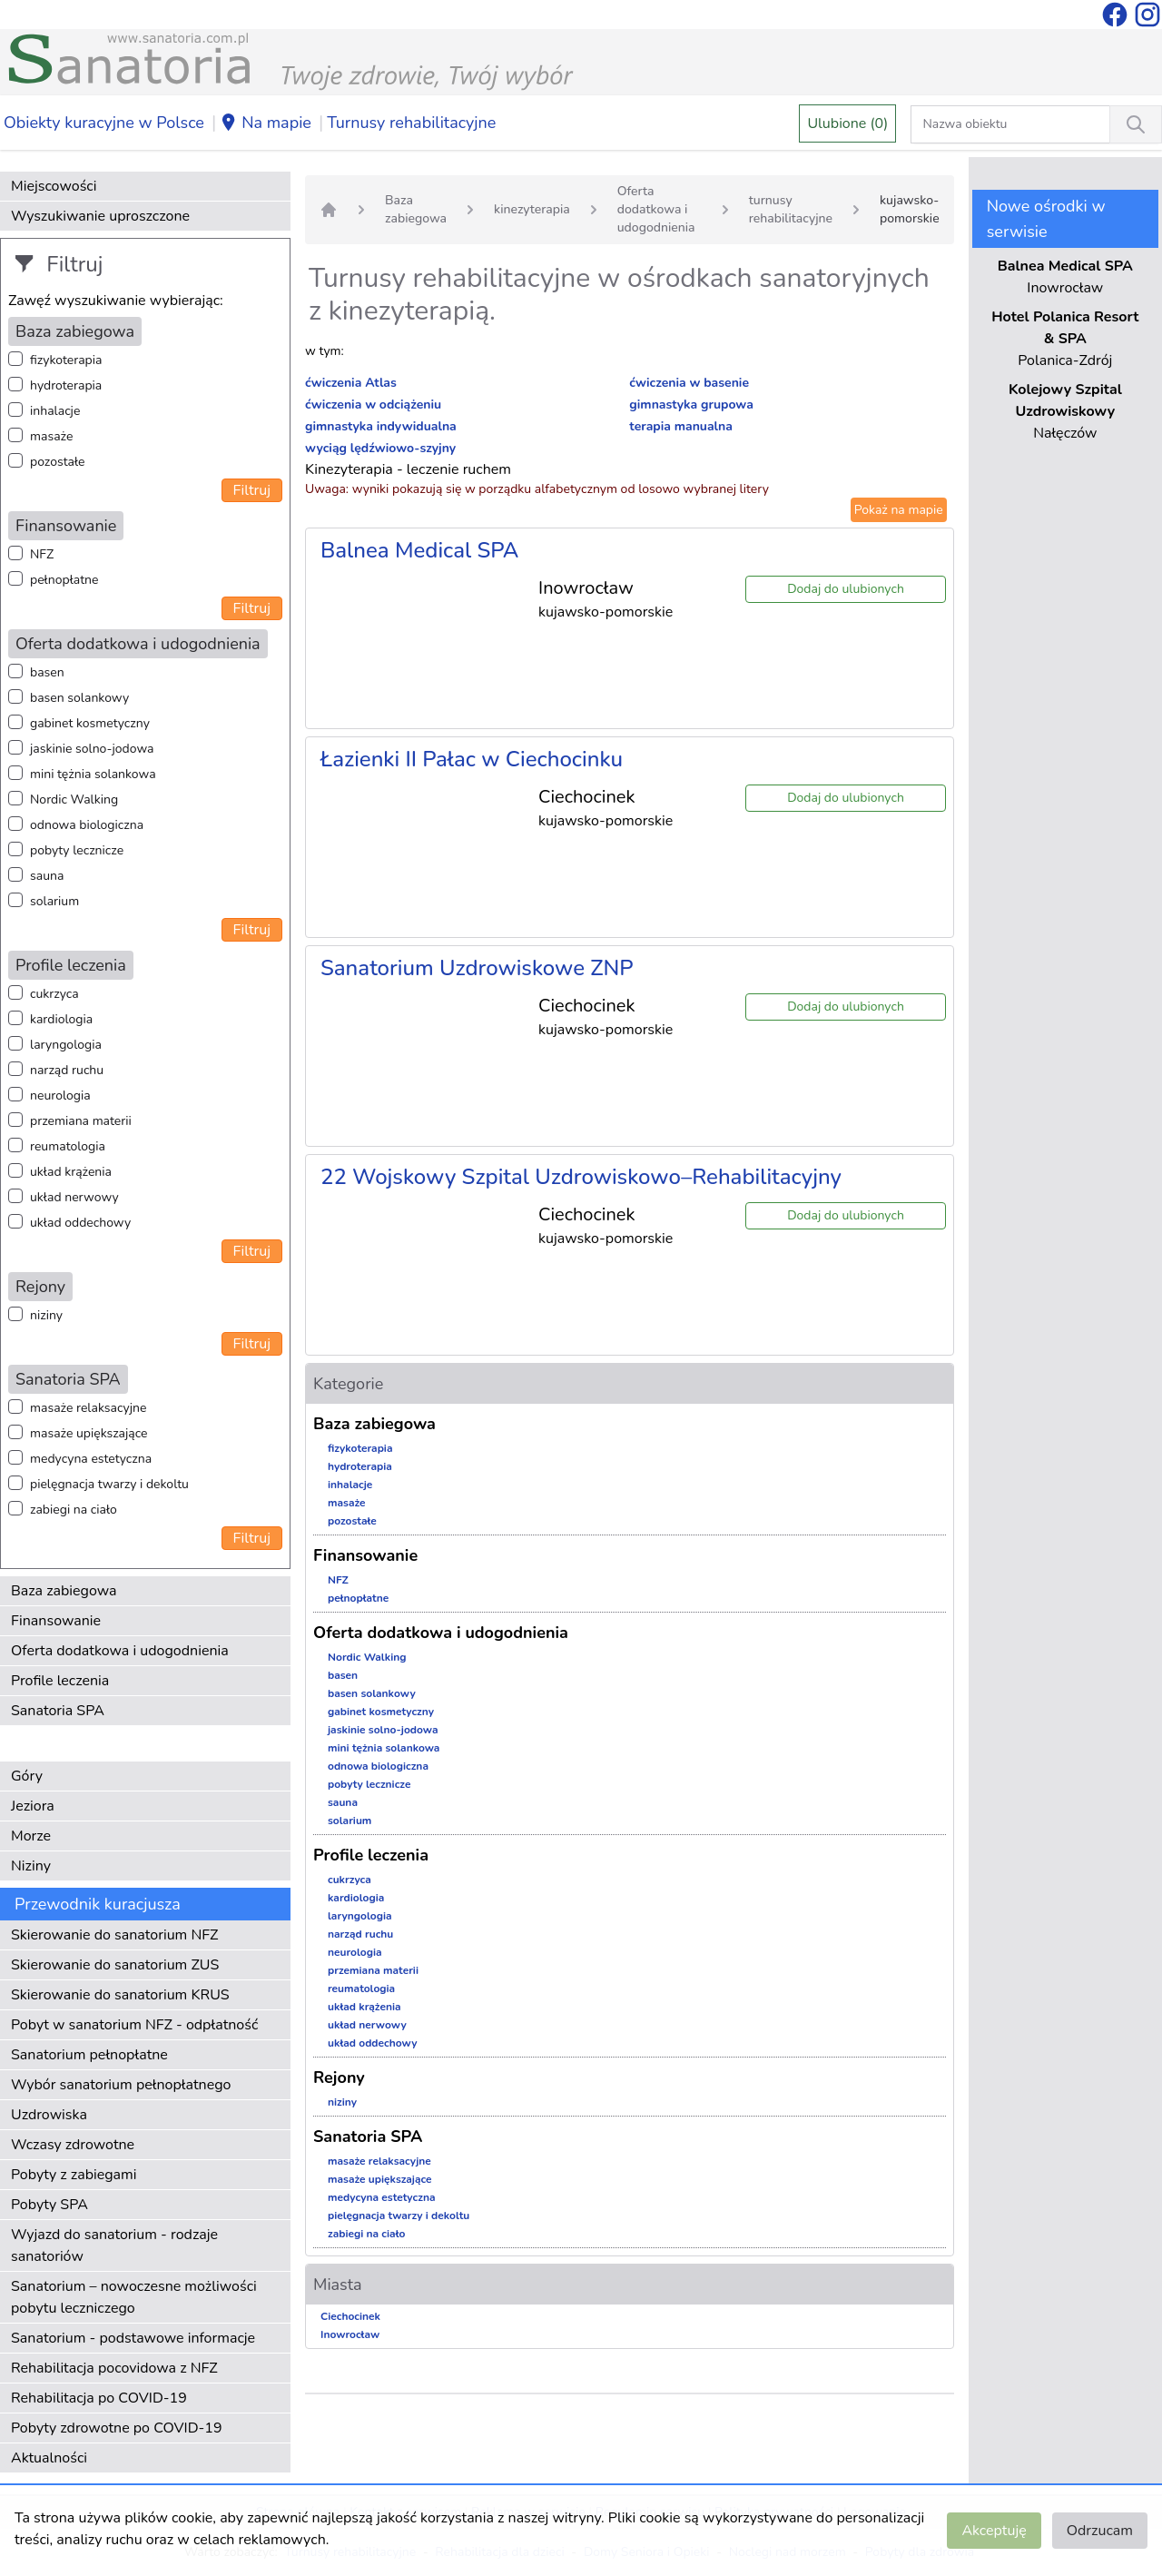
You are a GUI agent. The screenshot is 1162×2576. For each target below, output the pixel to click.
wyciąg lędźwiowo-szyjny (380, 448)
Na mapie (265, 123)
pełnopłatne (64, 579)
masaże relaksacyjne (88, 1407)
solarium (54, 901)
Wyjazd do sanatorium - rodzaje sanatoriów (114, 2245)
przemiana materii (81, 1121)
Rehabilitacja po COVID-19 (99, 2398)
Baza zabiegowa (64, 1591)
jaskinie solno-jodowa (92, 748)
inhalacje (55, 410)
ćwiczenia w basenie (689, 382)
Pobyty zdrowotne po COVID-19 (116, 2428)
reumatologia (67, 1146)
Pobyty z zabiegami (73, 2175)
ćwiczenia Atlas (351, 382)
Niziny (31, 1866)
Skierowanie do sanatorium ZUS (115, 1965)
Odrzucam (1100, 2531)
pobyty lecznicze (76, 850)
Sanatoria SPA (57, 1711)
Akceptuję (993, 2531)
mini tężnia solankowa (93, 774)
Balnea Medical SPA (419, 550)
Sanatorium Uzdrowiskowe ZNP (477, 967)
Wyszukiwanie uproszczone (100, 216)
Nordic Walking (74, 799)
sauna (47, 875)
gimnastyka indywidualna (381, 426)
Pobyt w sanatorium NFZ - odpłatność (134, 2025)
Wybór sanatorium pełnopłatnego (121, 2085)
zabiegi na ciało (73, 1509)
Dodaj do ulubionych (845, 588)
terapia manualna (681, 426)
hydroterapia (66, 385)
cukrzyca (54, 993)
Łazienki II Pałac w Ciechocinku (471, 759)
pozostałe (57, 461)
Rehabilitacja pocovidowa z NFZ (114, 2368)
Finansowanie (56, 1621)
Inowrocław (349, 2334)
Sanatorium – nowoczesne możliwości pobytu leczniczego (134, 2297)
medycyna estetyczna (91, 1458)
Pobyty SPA (49, 2205)
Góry (27, 1776)
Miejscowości (53, 186)
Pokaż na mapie (898, 509)
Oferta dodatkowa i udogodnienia (120, 1651)
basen (47, 672)
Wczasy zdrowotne (72, 2145)
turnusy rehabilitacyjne (790, 209)
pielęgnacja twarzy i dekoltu (109, 1484)
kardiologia (61, 1019)
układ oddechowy (80, 1222)
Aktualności (49, 2458)
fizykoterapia (66, 360)
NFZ (42, 554)
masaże (51, 436)
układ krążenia (71, 1171)
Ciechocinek (350, 2316)
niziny (46, 1315)
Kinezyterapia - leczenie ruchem (408, 469)
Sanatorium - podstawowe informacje (133, 2338)
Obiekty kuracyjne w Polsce (104, 122)
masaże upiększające (89, 1433)
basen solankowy (79, 697)
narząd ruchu (66, 1070)
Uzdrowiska (49, 2115)
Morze (31, 1836)
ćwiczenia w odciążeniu (373, 404)
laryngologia (66, 1044)
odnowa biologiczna (86, 825)
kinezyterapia (532, 209)
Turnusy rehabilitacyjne (411, 122)
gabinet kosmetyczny (90, 723)
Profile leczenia (60, 1681)
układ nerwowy (74, 1197)
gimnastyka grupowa (691, 404)
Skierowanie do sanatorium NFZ (114, 1935)
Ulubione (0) (847, 123)
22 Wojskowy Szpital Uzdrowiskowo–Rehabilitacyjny (581, 1176)
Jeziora (32, 1806)
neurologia (60, 1095)
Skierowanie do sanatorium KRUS (120, 1995)
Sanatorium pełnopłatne (89, 2055)
